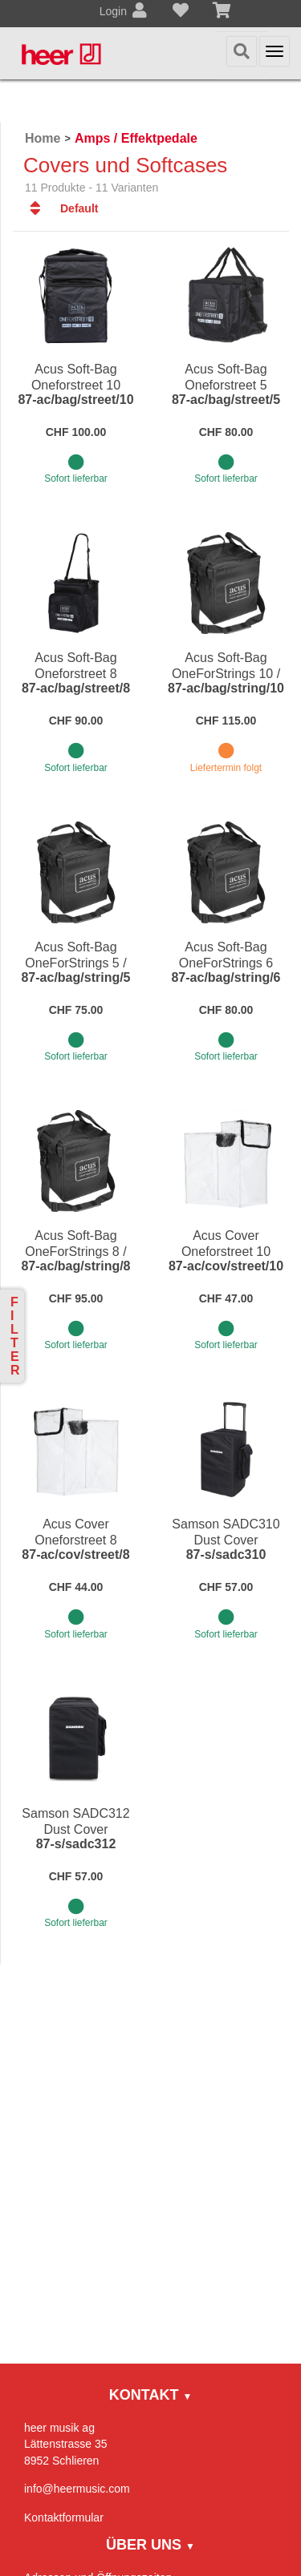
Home (42, 138)
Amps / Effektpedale (136, 138)
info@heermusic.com (77, 2488)
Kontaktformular (64, 2517)
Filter (15, 1336)
